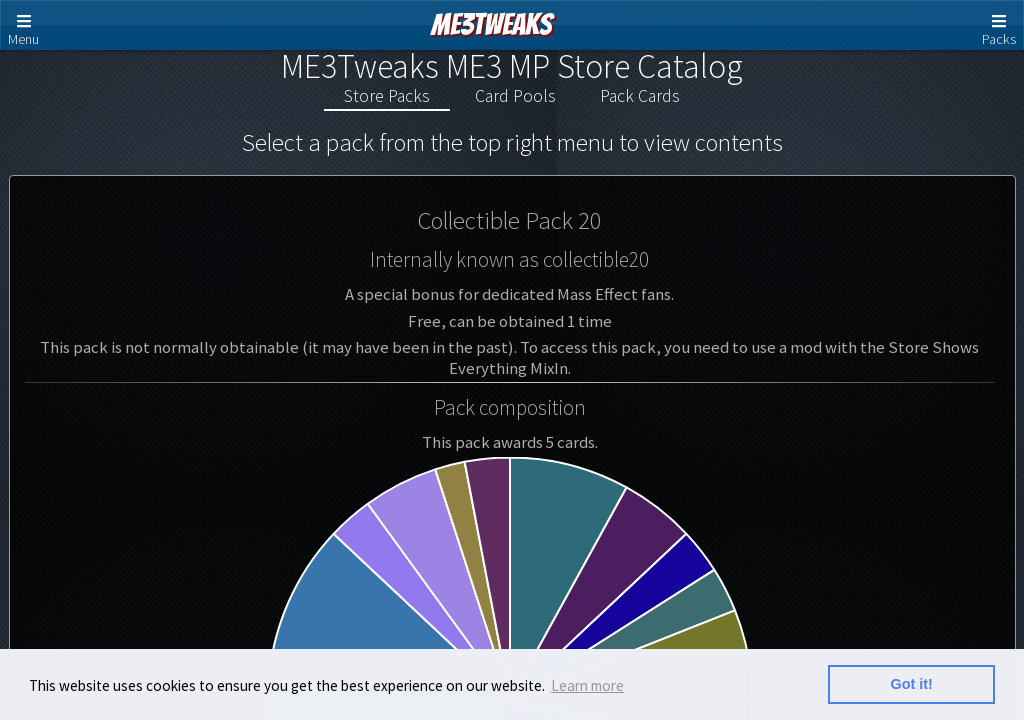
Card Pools (515, 96)
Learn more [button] (587, 685)
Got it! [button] (912, 684)
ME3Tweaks (491, 24)
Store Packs (387, 96)
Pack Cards (640, 96)
